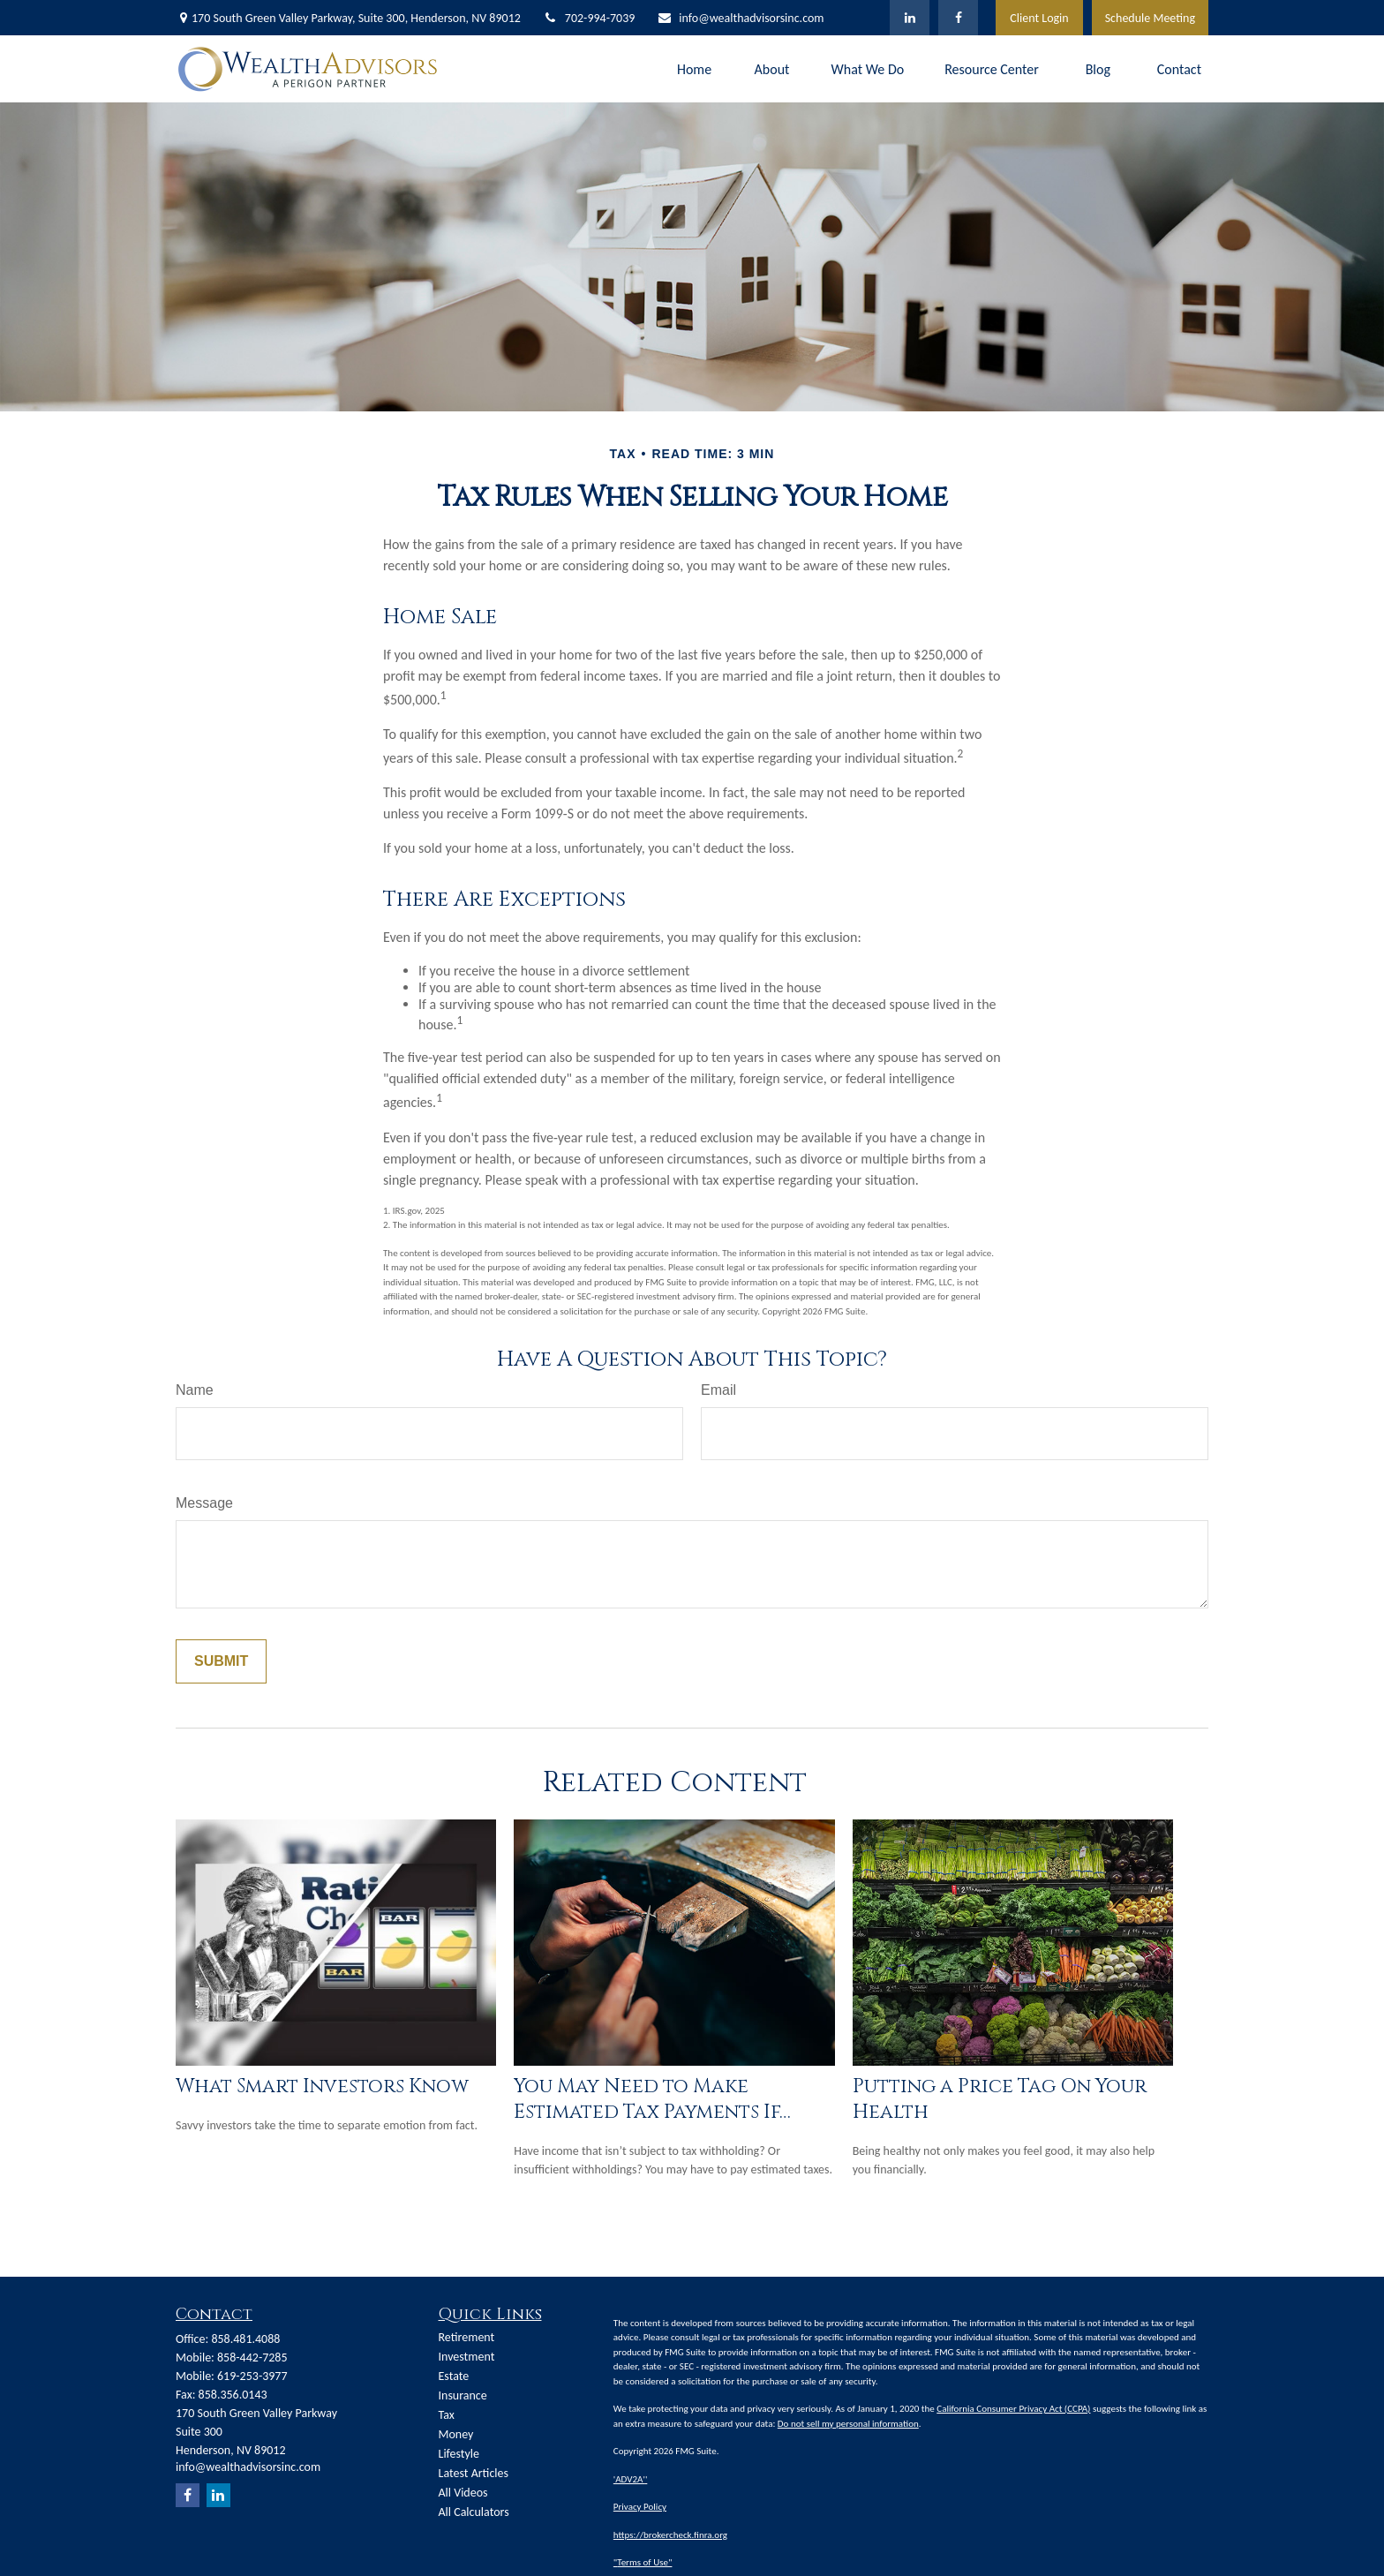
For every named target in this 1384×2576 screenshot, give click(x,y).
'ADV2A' (629, 2479)
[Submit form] (221, 1661)
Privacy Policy (639, 2506)
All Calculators (474, 2512)
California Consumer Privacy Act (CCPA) (1013, 2408)
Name (195, 1389)
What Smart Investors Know (322, 2086)
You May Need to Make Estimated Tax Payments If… (652, 2099)
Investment (467, 2356)
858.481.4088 (245, 2338)
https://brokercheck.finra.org (670, 2535)
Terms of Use (642, 2562)
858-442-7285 (252, 2357)
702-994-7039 (589, 18)
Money (456, 2434)
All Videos (463, 2492)
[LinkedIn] (909, 17)
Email (718, 1389)
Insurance (463, 2395)
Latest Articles (474, 2473)
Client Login (1039, 18)
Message (204, 1502)
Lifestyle (459, 2453)
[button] (694, 68)
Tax (447, 2414)
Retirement (467, 2337)
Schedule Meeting (1150, 18)
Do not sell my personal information (848, 2423)
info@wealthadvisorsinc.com (740, 18)
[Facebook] (958, 17)
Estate (454, 2376)
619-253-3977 (252, 2376)
